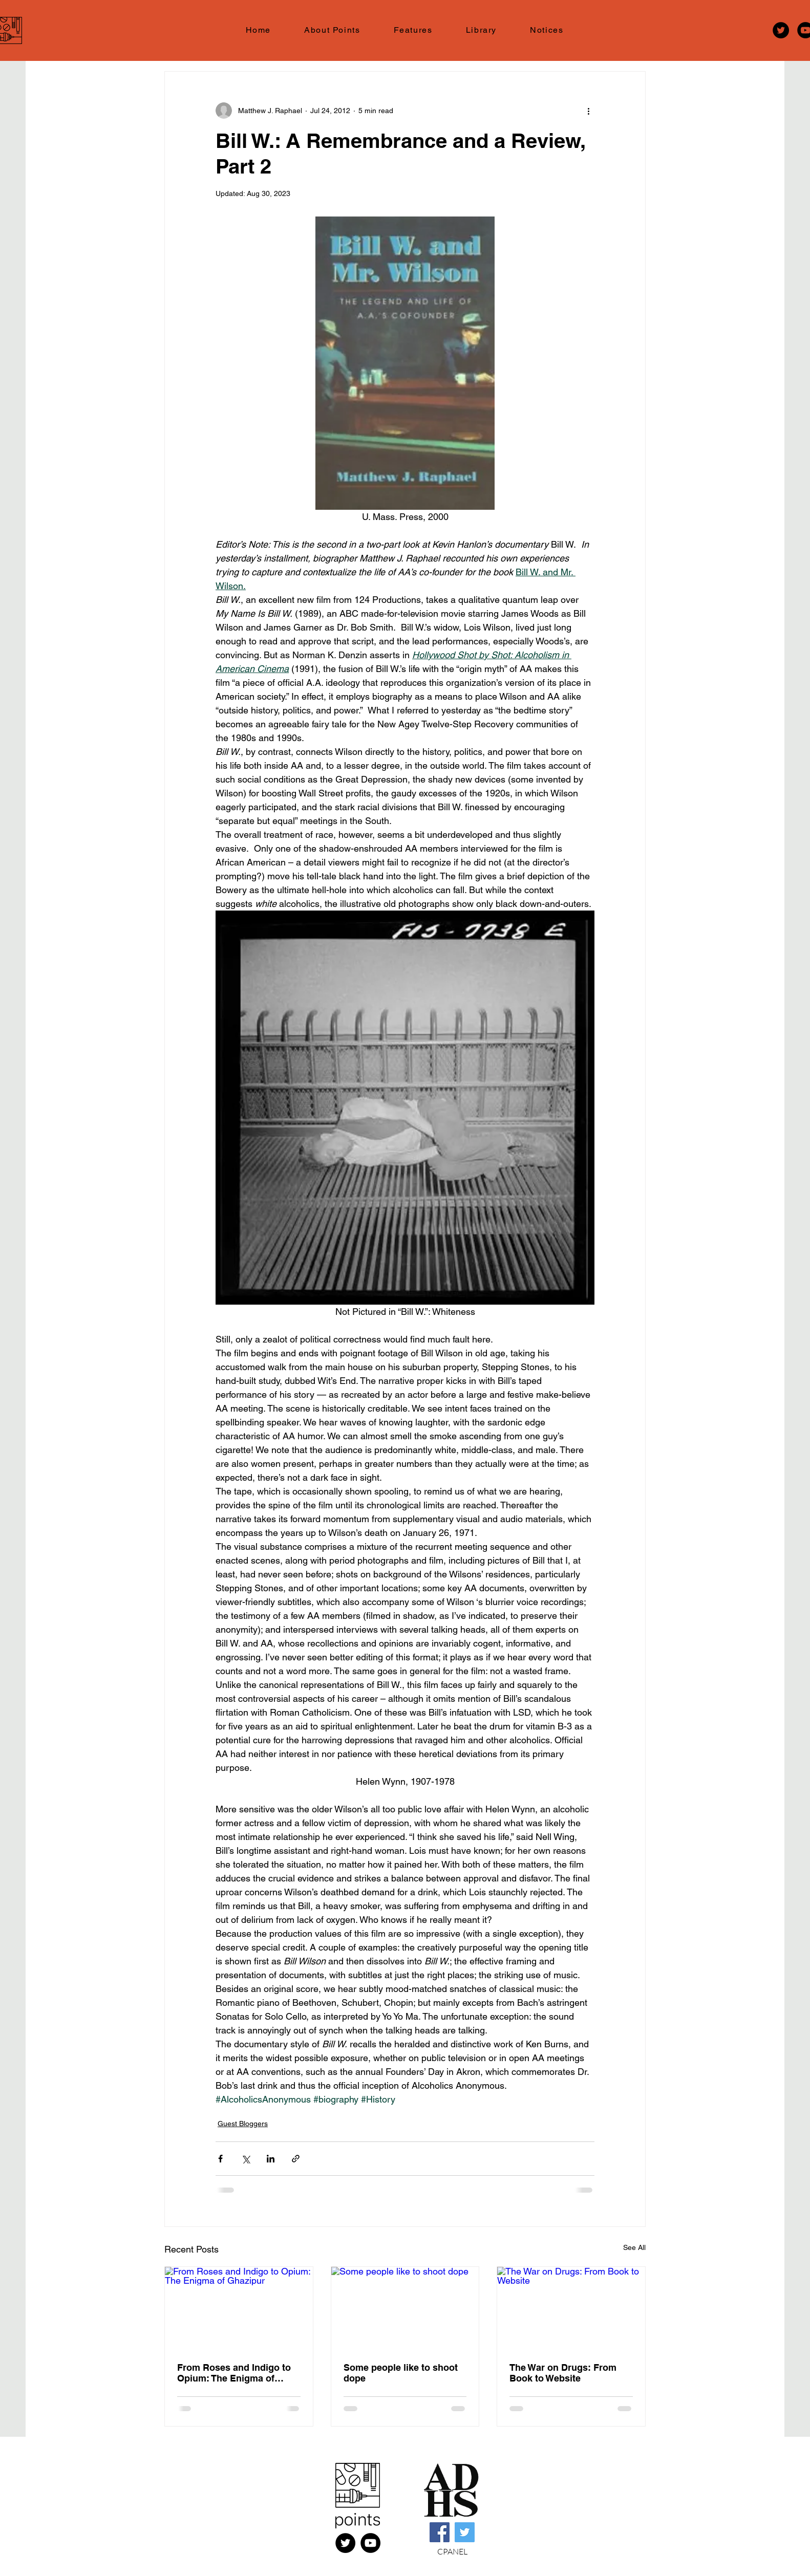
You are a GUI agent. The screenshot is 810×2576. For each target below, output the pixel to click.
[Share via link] (296, 2158)
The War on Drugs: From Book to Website (562, 2373)
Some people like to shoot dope (401, 2373)
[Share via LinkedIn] (270, 2158)
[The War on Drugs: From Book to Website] (571, 2308)
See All (634, 2247)
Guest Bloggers (243, 2123)
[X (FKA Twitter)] (345, 2543)
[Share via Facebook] (220, 2158)
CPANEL (452, 2551)
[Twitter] (781, 30)
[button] (413, 30)
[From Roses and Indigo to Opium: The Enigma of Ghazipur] (239, 2308)
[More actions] (588, 110)
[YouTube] (370, 2543)
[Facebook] (440, 2532)
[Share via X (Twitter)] (245, 2158)
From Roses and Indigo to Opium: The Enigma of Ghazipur (234, 2373)
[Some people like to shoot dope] (405, 2308)
